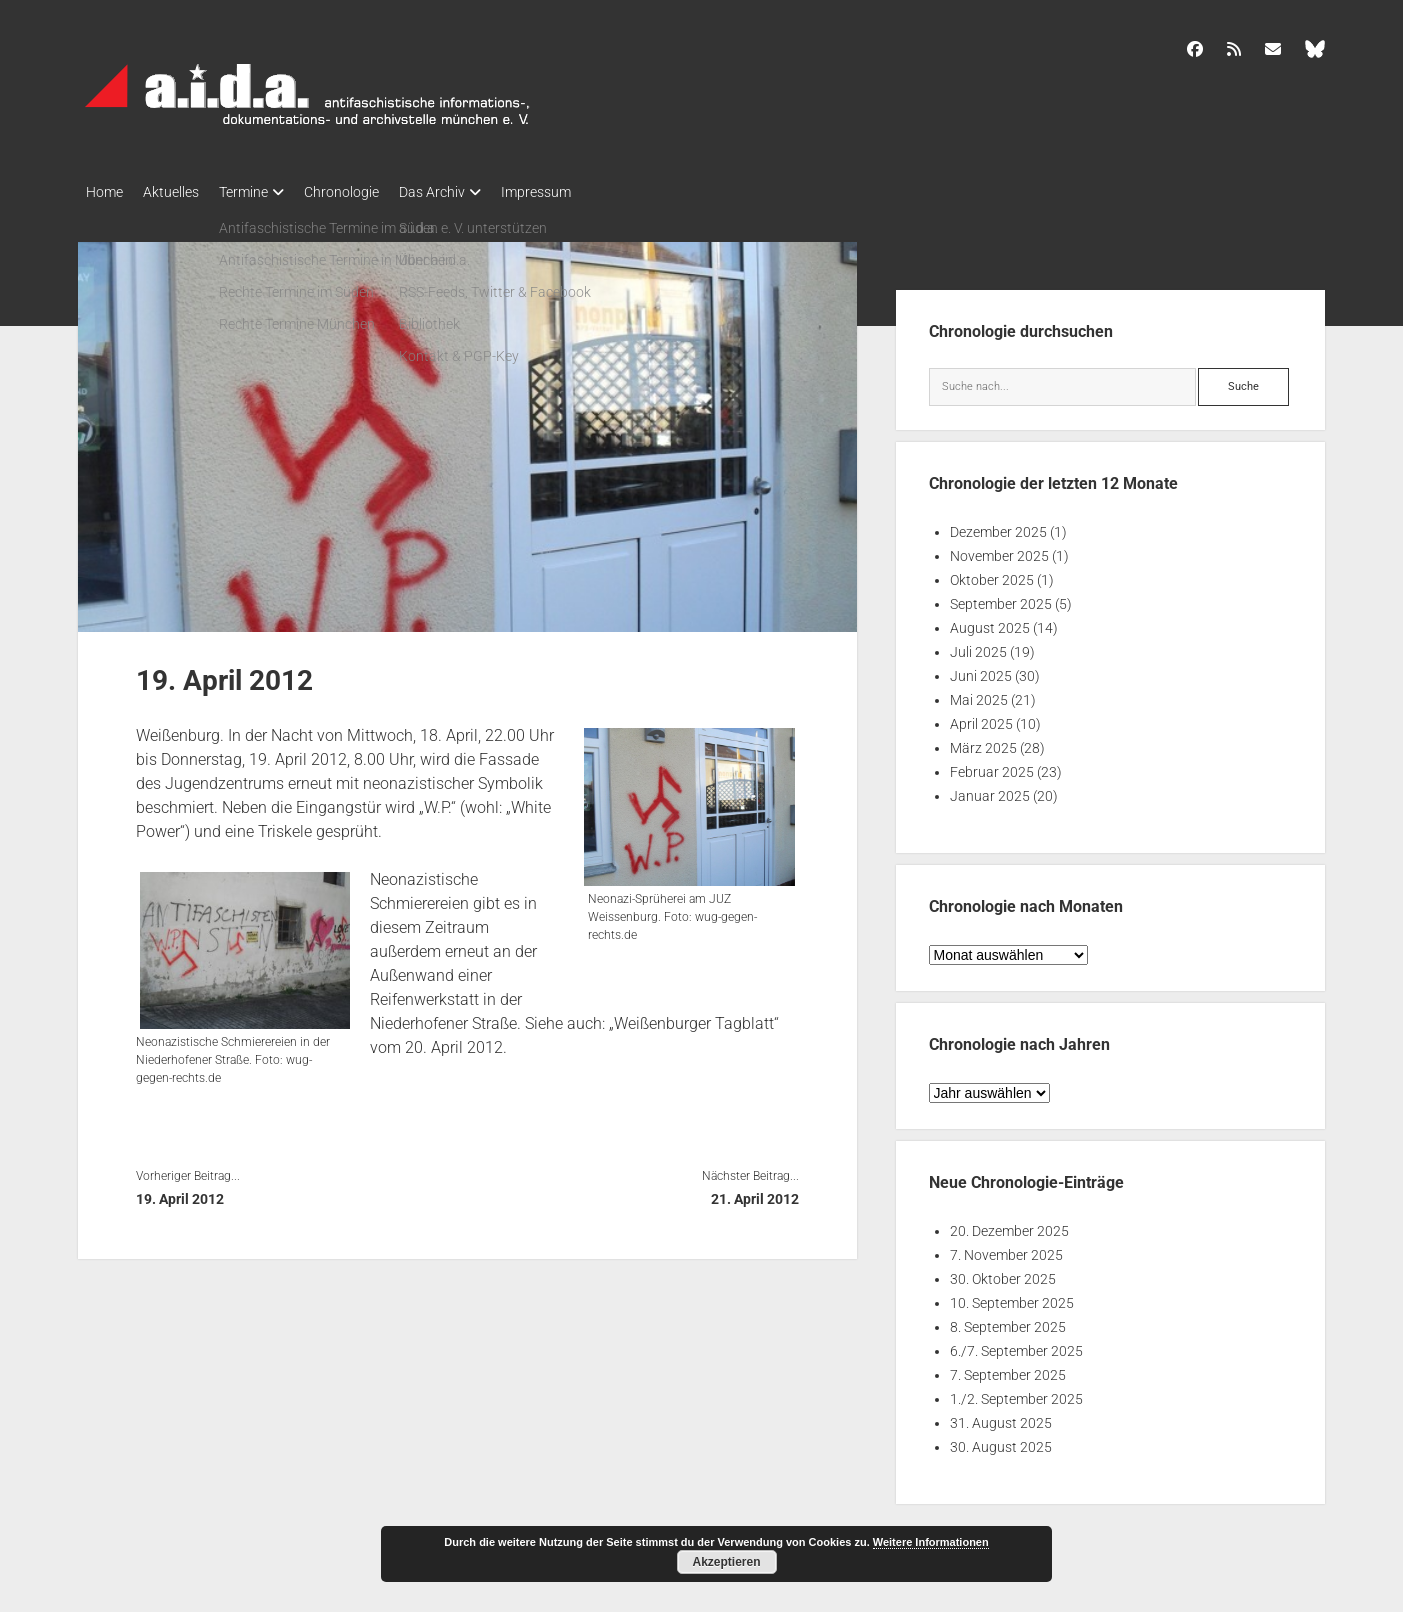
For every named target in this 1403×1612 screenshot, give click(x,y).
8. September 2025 (1008, 1321)
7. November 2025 (1006, 1249)
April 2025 (981, 718)
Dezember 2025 (998, 526)
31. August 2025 (1001, 1417)
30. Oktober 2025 (1003, 1273)
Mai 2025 (979, 694)
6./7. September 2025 (1016, 1345)
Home (104, 192)
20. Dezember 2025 (1009, 1225)
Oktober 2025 (992, 574)
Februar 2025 (992, 766)
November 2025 (999, 550)
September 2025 (1001, 598)
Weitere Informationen (931, 1542)
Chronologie (371, 192)
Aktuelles (181, 192)
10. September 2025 (1012, 1297)
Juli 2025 (978, 646)
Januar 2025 (990, 790)
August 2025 (990, 622)
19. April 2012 (180, 1193)
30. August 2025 (1001, 1441)
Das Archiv (472, 192)
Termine (263, 192)
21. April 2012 (755, 1193)
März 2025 (983, 742)
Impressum (586, 192)
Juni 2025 (981, 670)
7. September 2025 (1008, 1369)
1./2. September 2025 (1016, 1393)
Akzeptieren (726, 1562)
